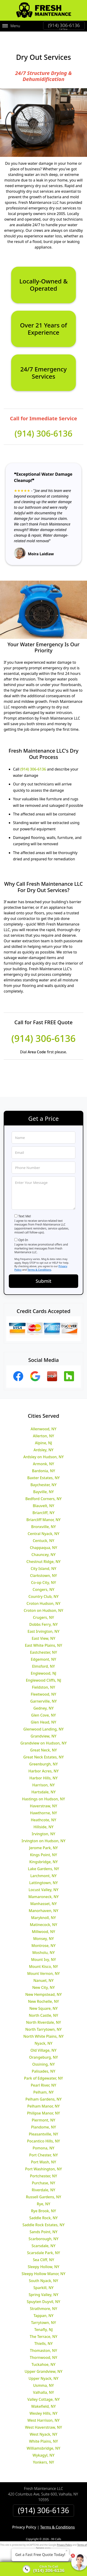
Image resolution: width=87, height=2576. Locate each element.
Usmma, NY (43, 2381)
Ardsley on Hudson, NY (43, 1452)
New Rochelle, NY (43, 1997)
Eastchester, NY (43, 1648)
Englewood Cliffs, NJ (43, 1676)
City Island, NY (43, 1564)
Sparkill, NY (43, 2283)
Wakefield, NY (43, 2402)
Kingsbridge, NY (43, 1857)
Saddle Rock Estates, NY (44, 2220)
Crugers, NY (43, 1613)
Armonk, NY (43, 1459)
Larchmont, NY (43, 1871)
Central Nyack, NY (43, 1529)
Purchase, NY (43, 2179)
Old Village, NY (43, 2046)
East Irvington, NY (44, 1627)
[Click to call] (43, 2569)
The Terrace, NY (43, 2332)
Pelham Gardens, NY (43, 2095)
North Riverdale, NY (43, 2018)
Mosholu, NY (43, 1948)
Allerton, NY (43, 1431)
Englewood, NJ (43, 1669)
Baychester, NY (43, 1480)
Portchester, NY (43, 2172)
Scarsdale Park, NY (43, 2248)
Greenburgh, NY (43, 1760)
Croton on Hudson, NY (43, 1606)
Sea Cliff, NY (43, 2255)
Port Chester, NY (43, 2151)
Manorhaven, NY (43, 1906)
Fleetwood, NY (43, 1690)
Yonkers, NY (43, 2458)
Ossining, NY (43, 2060)
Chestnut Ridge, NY (43, 1557)
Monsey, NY (43, 1934)
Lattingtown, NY (43, 1878)
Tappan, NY (43, 2311)
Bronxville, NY (43, 1522)
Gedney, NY (43, 1704)
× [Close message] (66, 2550)
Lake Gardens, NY (43, 1864)
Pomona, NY (44, 2144)
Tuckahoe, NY (43, 2360)
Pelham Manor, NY (43, 2102)
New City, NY (43, 1983)
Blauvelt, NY (43, 1501)
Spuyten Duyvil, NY (43, 2297)
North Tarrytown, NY (43, 2025)
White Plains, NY (43, 2437)
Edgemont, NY (43, 1655)
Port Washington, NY (43, 2165)
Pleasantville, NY (43, 2130)
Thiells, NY (43, 2339)
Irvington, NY (43, 1829)
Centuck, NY (43, 1536)
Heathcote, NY (43, 1815)
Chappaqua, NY (43, 1543)
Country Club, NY (43, 1592)
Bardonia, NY (43, 1466)
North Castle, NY (43, 2011)
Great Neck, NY (43, 1746)
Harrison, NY (43, 1781)
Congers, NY (44, 1585)
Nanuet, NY (43, 1976)
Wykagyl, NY (43, 2451)
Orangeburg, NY (43, 2053)
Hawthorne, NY (43, 1809)
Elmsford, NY (43, 1662)
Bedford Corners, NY (43, 1494)
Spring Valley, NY (43, 2290)
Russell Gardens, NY (43, 2192)
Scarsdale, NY (43, 2241)
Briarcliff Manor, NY (43, 1515)
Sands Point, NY (43, 2227)
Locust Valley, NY (43, 1885)
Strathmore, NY (43, 2304)
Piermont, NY (43, 2116)
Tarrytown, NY (43, 2318)
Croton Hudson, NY (43, 1599)
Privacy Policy (24, 2523)
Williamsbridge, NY (43, 2444)
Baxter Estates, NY (43, 1473)
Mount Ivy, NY (43, 1955)
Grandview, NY (43, 1732)
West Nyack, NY (43, 2430)
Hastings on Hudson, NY (43, 1795)
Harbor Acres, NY (43, 1767)
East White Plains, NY (43, 1641)
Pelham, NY (43, 2088)
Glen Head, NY (43, 1718)
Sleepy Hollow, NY (43, 2262)
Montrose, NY (43, 1941)
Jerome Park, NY (43, 1843)
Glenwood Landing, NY (43, 1725)
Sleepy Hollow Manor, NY (43, 2269)
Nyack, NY (43, 2039)
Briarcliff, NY (43, 1508)
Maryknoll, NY (43, 1913)
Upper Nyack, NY (43, 2374)
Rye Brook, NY (43, 2206)
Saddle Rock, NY (43, 2213)
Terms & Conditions (39, 1266)
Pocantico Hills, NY (43, 2137)
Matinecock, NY (43, 1920)
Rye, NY (43, 2199)
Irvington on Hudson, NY (43, 1836)
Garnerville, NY (43, 1697)
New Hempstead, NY (43, 1990)
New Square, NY (43, 2004)
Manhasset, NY (43, 1899)
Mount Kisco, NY (43, 1962)
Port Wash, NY (43, 2158)
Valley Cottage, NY (43, 2395)
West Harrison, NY (43, 2416)
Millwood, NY (43, 1927)
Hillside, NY (43, 1822)
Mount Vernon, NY (43, 1969)
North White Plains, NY (43, 2032)
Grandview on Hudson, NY (43, 1739)
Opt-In (23, 1236)
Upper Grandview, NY (43, 2367)
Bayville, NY (43, 1487)
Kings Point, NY (43, 1850)
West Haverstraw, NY (43, 2423)
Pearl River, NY (43, 2081)
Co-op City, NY (43, 1578)
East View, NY (43, 1634)
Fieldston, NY (43, 1683)
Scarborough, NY (43, 2234)
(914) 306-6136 (64, 25)
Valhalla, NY (43, 2388)
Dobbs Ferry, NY (43, 1620)
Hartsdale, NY (43, 1788)
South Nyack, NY (43, 2276)
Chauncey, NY (43, 1550)
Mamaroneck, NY (43, 1892)
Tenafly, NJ (43, 2325)
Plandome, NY (43, 2123)
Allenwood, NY (43, 1425)
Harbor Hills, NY (43, 1774)
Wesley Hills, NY (43, 2409)
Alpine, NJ (43, 1438)
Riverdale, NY (43, 2186)
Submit (44, 1277)
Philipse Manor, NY (43, 2109)
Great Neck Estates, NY (43, 1753)
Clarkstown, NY (43, 1571)
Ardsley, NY (44, 1445)
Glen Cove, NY (43, 1711)
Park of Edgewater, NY (43, 2074)
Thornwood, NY (43, 2353)
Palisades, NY (43, 2067)
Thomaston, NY (43, 2346)
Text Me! (24, 1212)
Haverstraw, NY (43, 1802)
